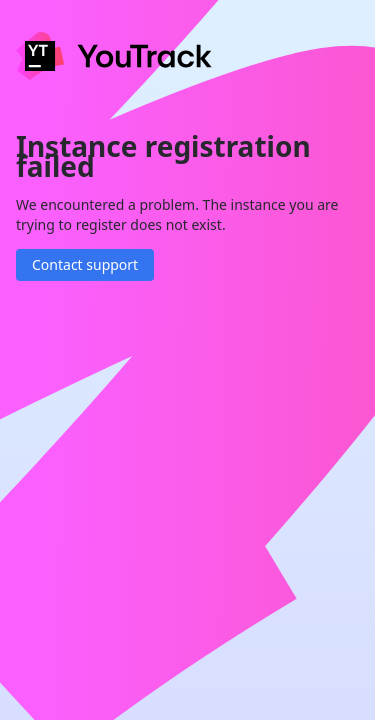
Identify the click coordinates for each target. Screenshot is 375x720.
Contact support (85, 264)
